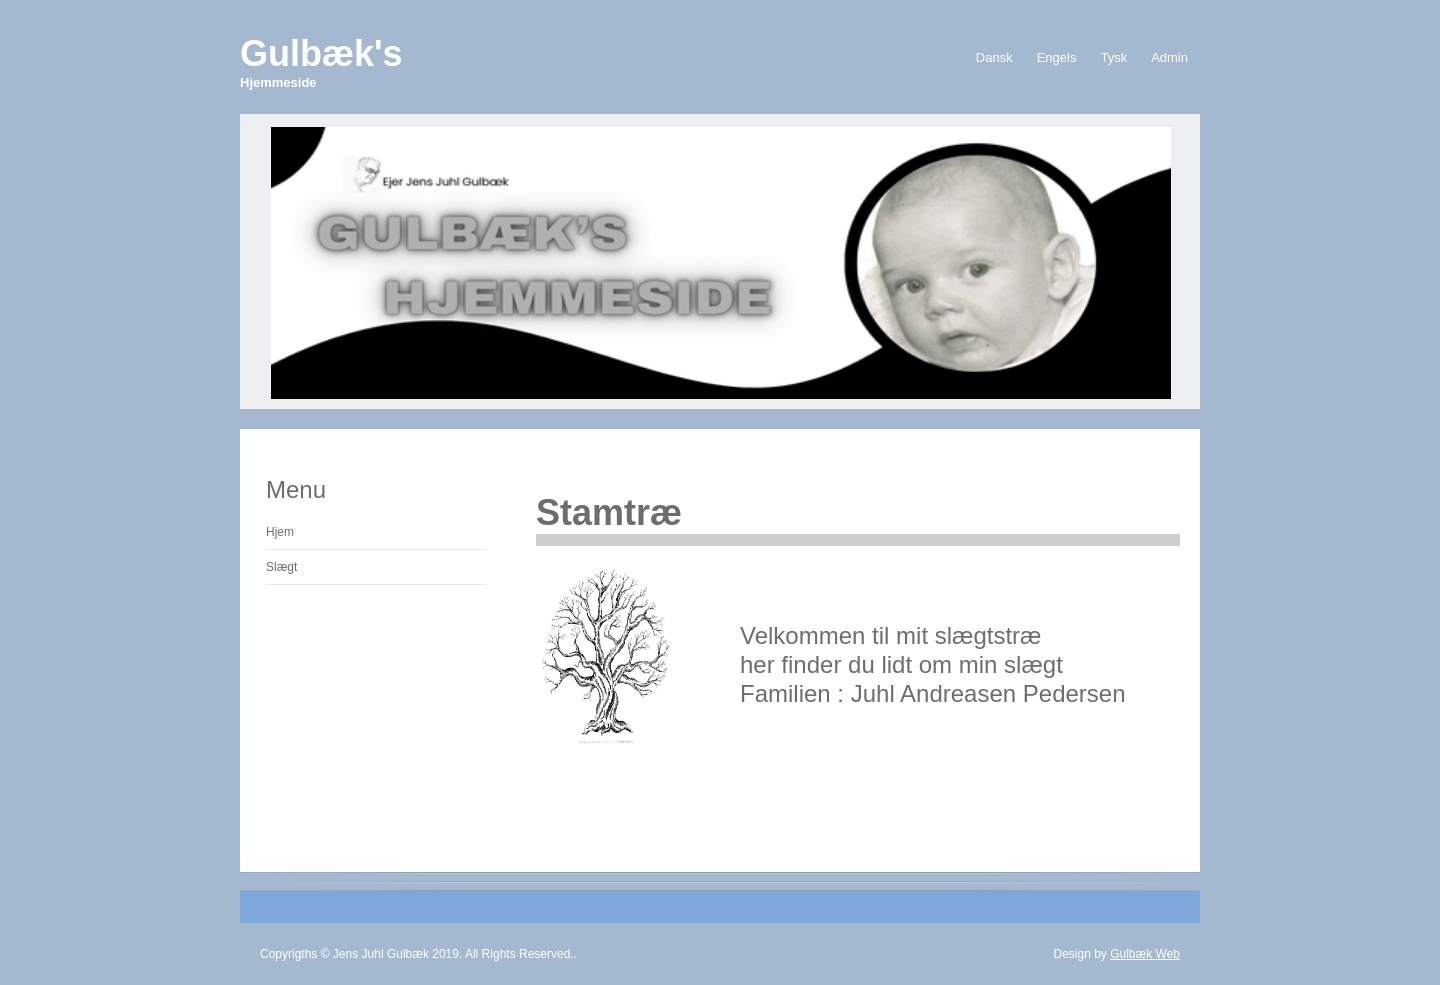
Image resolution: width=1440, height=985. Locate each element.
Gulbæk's (321, 62)
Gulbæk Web (1145, 954)
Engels (1057, 57)
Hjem (280, 532)
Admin (1169, 57)
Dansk (994, 57)
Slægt (281, 567)
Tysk (1113, 57)
